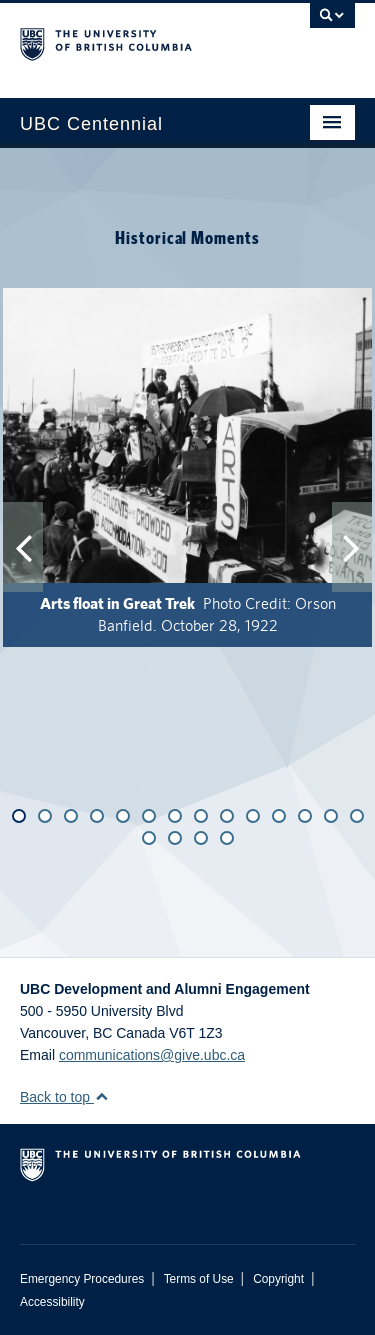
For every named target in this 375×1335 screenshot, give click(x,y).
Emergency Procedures (82, 1279)
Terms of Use (199, 1279)
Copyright (278, 1279)
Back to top (64, 1097)
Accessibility (52, 1302)
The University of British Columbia (137, 41)
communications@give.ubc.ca (152, 1055)
